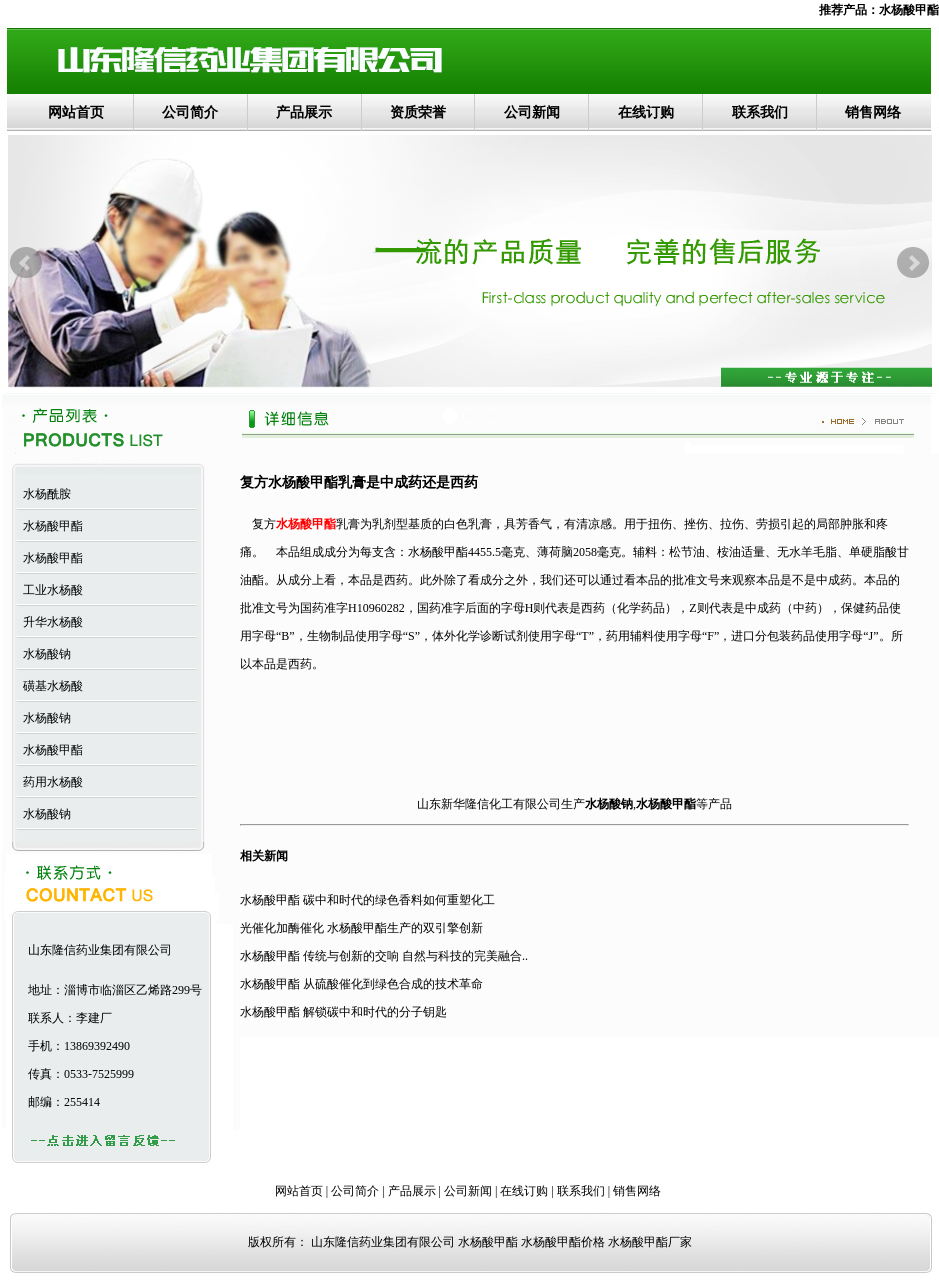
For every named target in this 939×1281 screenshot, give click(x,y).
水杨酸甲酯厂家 (650, 1242)
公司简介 (190, 112)
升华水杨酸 (50, 622)
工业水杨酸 (50, 590)
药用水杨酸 (50, 782)
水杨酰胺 (44, 494)
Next (913, 263)
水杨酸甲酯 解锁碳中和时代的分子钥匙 (343, 1012)
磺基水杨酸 (50, 686)
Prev (26, 263)
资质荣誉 (418, 112)
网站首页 (76, 112)
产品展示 (304, 112)
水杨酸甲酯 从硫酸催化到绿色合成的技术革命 (361, 984)
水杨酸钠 (44, 654)
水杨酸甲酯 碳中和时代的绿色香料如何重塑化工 (367, 900)
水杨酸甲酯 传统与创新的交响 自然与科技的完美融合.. (384, 956)
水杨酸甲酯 (909, 10)
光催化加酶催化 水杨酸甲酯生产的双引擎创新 (361, 928)
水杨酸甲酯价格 (563, 1242)
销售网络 (873, 112)
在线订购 (646, 112)
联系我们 (760, 112)
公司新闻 (532, 112)
